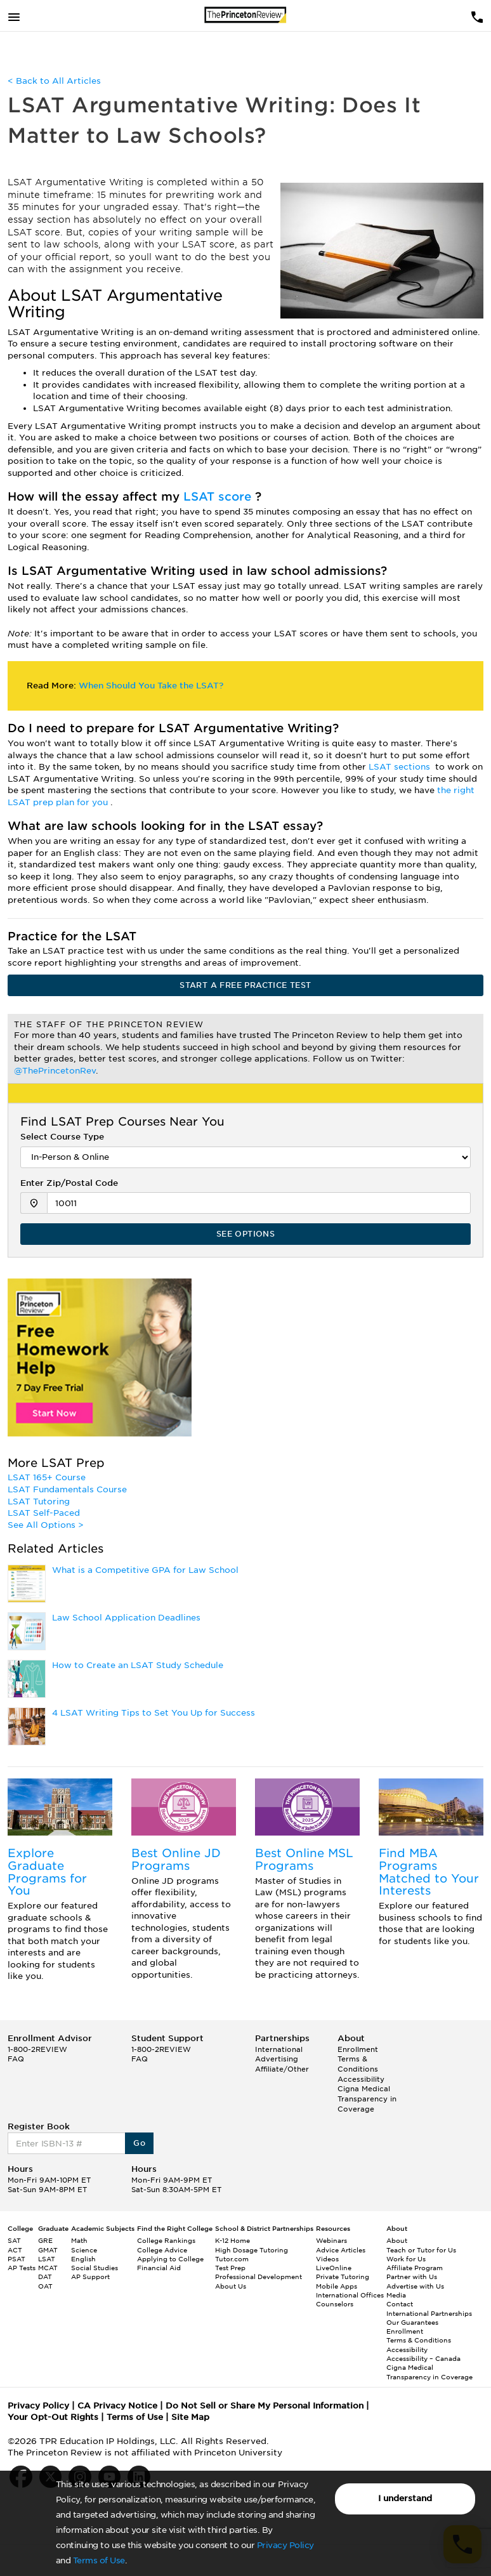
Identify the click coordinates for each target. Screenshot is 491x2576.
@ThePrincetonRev (55, 1070)
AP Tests (22, 2267)
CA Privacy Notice (117, 2405)
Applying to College (170, 2259)
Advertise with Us (415, 2286)
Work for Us (406, 2259)
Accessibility (360, 2079)
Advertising (276, 2058)
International (279, 2049)
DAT (45, 2276)
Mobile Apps (336, 2286)
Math (79, 2240)
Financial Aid (159, 2267)
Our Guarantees (412, 2322)
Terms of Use (99, 2560)
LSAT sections (401, 767)
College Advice (162, 2250)
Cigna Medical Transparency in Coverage (366, 2098)
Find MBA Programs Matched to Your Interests (429, 1871)
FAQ (16, 2058)
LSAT (46, 2259)
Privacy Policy (285, 2545)
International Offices (350, 2295)
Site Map (190, 2417)
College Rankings (166, 2240)
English (83, 2259)
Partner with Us (411, 2276)
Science (84, 2250)
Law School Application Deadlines (126, 1617)
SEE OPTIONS (245, 1234)
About (396, 2240)
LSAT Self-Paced (44, 1513)
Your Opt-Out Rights (53, 2417)
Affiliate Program (414, 2267)
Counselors (334, 2304)
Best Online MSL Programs (304, 1859)
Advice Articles (340, 2250)
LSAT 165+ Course (47, 1477)
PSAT (16, 2259)
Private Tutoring (342, 2276)
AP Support (90, 2276)
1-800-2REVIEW (37, 2049)
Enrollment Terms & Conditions (357, 2059)
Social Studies (94, 2267)
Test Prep (230, 2267)
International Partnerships (429, 2313)
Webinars (331, 2240)
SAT (14, 2240)
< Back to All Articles (54, 81)
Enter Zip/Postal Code (69, 1183)
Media (396, 2295)
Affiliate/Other (282, 2069)
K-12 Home (232, 2240)
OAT (45, 2286)
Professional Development (258, 2276)
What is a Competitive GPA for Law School (145, 1570)
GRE (45, 2240)
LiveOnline (333, 2267)
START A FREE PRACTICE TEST (245, 985)
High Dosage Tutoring (251, 2250)
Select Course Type (62, 1136)
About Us (230, 2286)
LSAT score (219, 496)
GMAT (48, 2250)
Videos (327, 2259)
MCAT (48, 2267)
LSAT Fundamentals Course (67, 1489)
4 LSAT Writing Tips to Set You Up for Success (153, 1713)
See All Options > (46, 1525)
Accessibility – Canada (423, 2358)
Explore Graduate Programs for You (47, 1871)
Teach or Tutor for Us (421, 2250)
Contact (399, 2304)
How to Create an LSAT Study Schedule (137, 1665)
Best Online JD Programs (176, 1859)
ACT (15, 2250)
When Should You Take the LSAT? (151, 685)
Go (139, 2143)
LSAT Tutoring (39, 1501)
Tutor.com (232, 2259)
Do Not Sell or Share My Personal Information (264, 2405)
